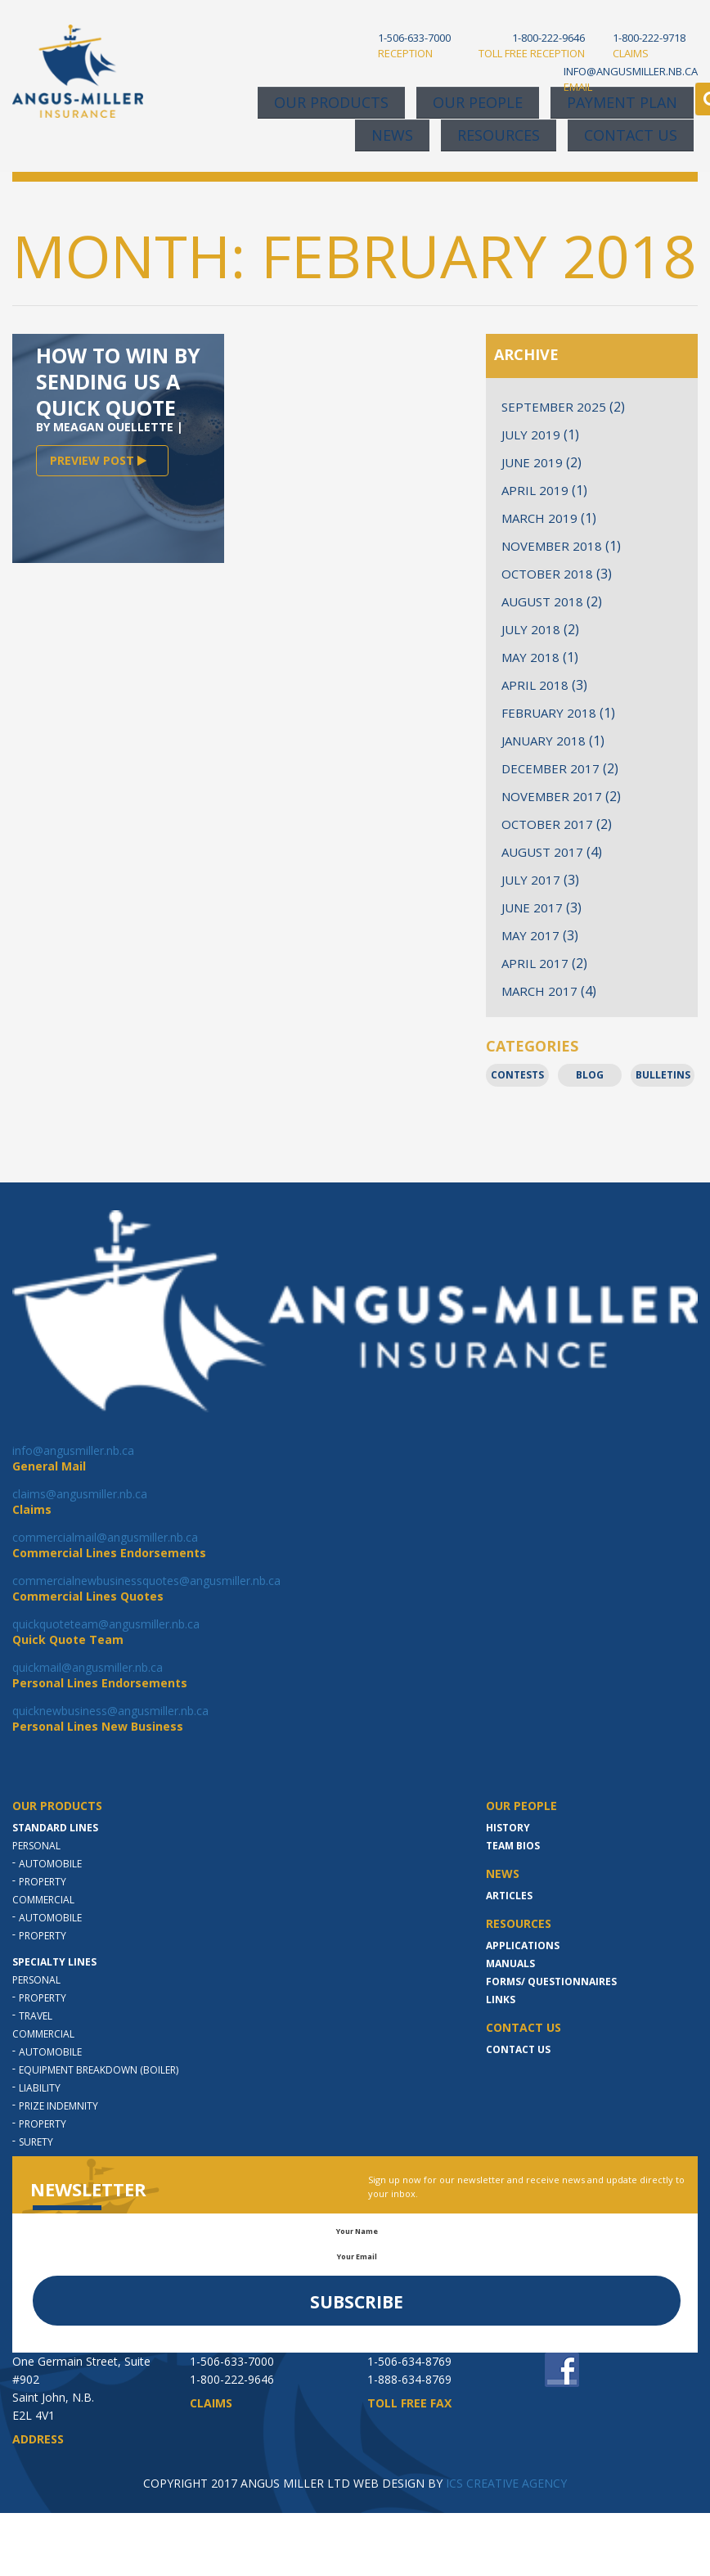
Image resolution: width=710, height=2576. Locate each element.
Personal (36, 1846)
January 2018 (543, 740)
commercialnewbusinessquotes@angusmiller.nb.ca (146, 1580)
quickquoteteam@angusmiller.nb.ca (106, 1624)
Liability (40, 2088)
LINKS (500, 1999)
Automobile (50, 1864)
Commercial (43, 1900)
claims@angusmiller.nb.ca (79, 1494)
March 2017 (539, 991)
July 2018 (530, 629)
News (392, 135)
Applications (522, 1945)
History (508, 1828)
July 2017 (530, 879)
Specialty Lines (54, 1962)
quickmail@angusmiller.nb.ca (87, 1667)
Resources (498, 135)
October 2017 (547, 824)
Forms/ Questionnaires (551, 1981)
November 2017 (551, 796)
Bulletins (663, 1075)
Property (42, 1882)
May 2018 (530, 657)
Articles (509, 1896)
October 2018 (547, 573)
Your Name (357, 2231)
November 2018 (551, 546)
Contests (517, 1075)
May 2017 (530, 935)
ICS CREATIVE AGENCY (506, 2483)
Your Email (357, 2256)
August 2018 (542, 601)
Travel (35, 2016)
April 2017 (534, 963)
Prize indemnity (58, 2106)
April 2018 (534, 685)
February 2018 (548, 713)
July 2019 (530, 434)
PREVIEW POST (98, 460)
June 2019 (532, 462)
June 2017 (532, 907)
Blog (590, 1075)
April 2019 (534, 490)
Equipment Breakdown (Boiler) (98, 2070)
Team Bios (513, 1846)
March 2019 (539, 518)
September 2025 (553, 407)
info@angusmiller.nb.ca (73, 1450)
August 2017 (542, 852)
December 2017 (550, 768)
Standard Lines (55, 1828)
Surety (36, 2142)
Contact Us (630, 135)
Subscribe (356, 2301)
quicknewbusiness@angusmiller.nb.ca (110, 1710)
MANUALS (510, 1963)
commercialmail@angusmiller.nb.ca (105, 1537)
